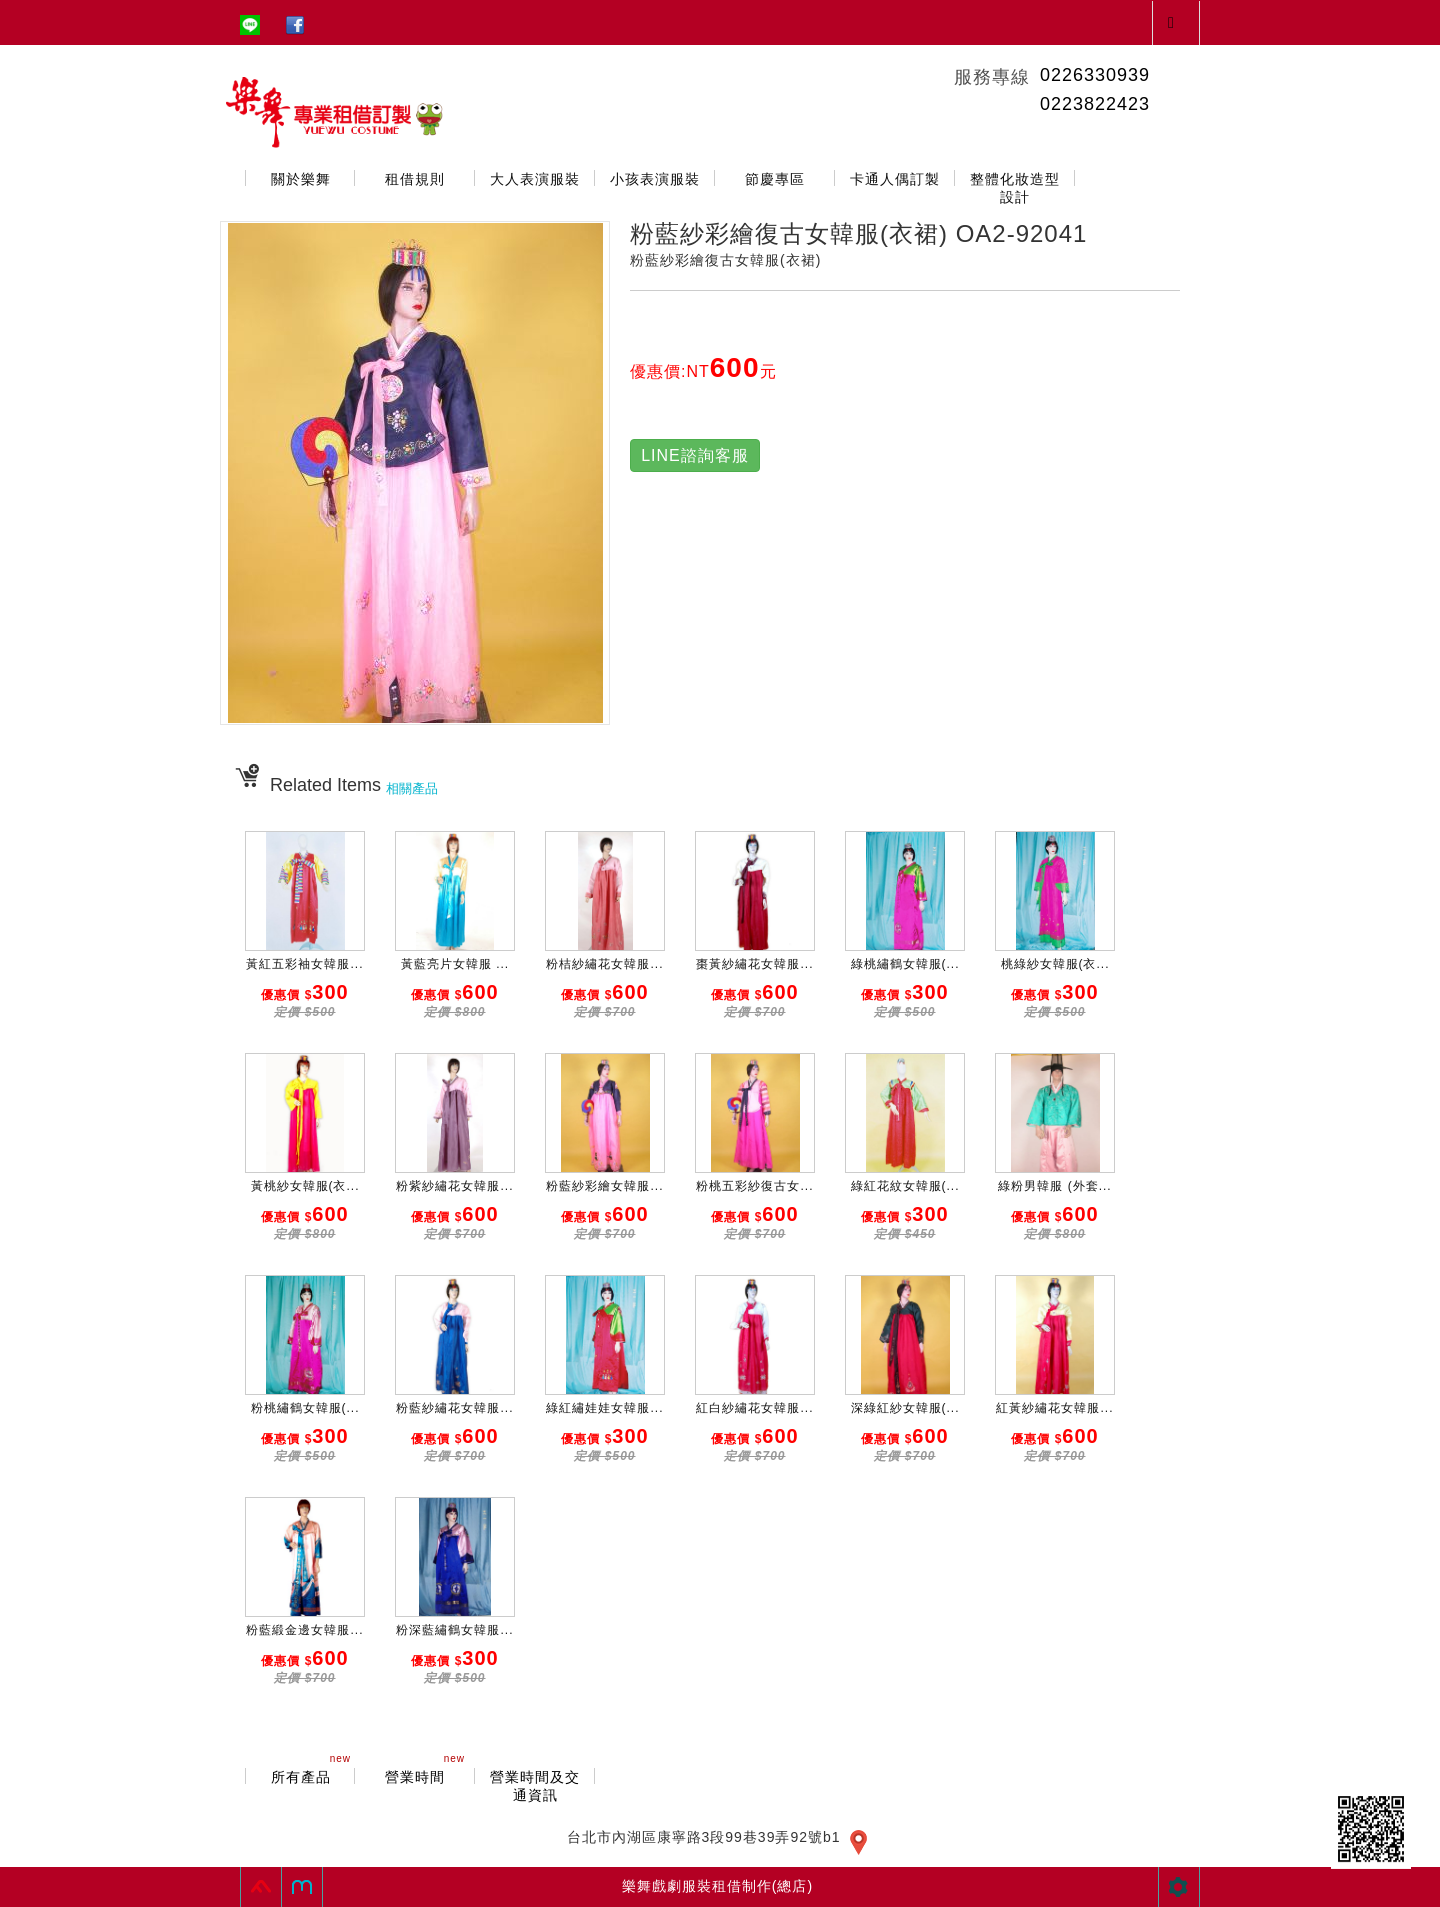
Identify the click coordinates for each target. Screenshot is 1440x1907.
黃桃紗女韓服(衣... (305, 1186)
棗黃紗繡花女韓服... (754, 964)
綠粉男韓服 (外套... (1054, 1186)
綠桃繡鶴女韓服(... (905, 964)
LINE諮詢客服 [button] (695, 455)
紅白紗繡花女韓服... (754, 1408)
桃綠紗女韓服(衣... (1055, 964)
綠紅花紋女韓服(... (905, 1186)
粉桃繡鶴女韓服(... (305, 1408)
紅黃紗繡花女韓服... (1054, 1408)
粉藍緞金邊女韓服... (304, 1630)
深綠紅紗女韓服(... (905, 1408)
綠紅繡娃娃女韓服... (604, 1408)
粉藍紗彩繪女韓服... (604, 1186)
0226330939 (1095, 75)
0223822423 (1095, 104)
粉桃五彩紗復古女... (754, 1186)
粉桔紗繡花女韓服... (604, 964)
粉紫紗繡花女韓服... (454, 1186)
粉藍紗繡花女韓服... (454, 1408)
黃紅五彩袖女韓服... (304, 964)
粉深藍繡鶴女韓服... (454, 1630)
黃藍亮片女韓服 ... (455, 964)
